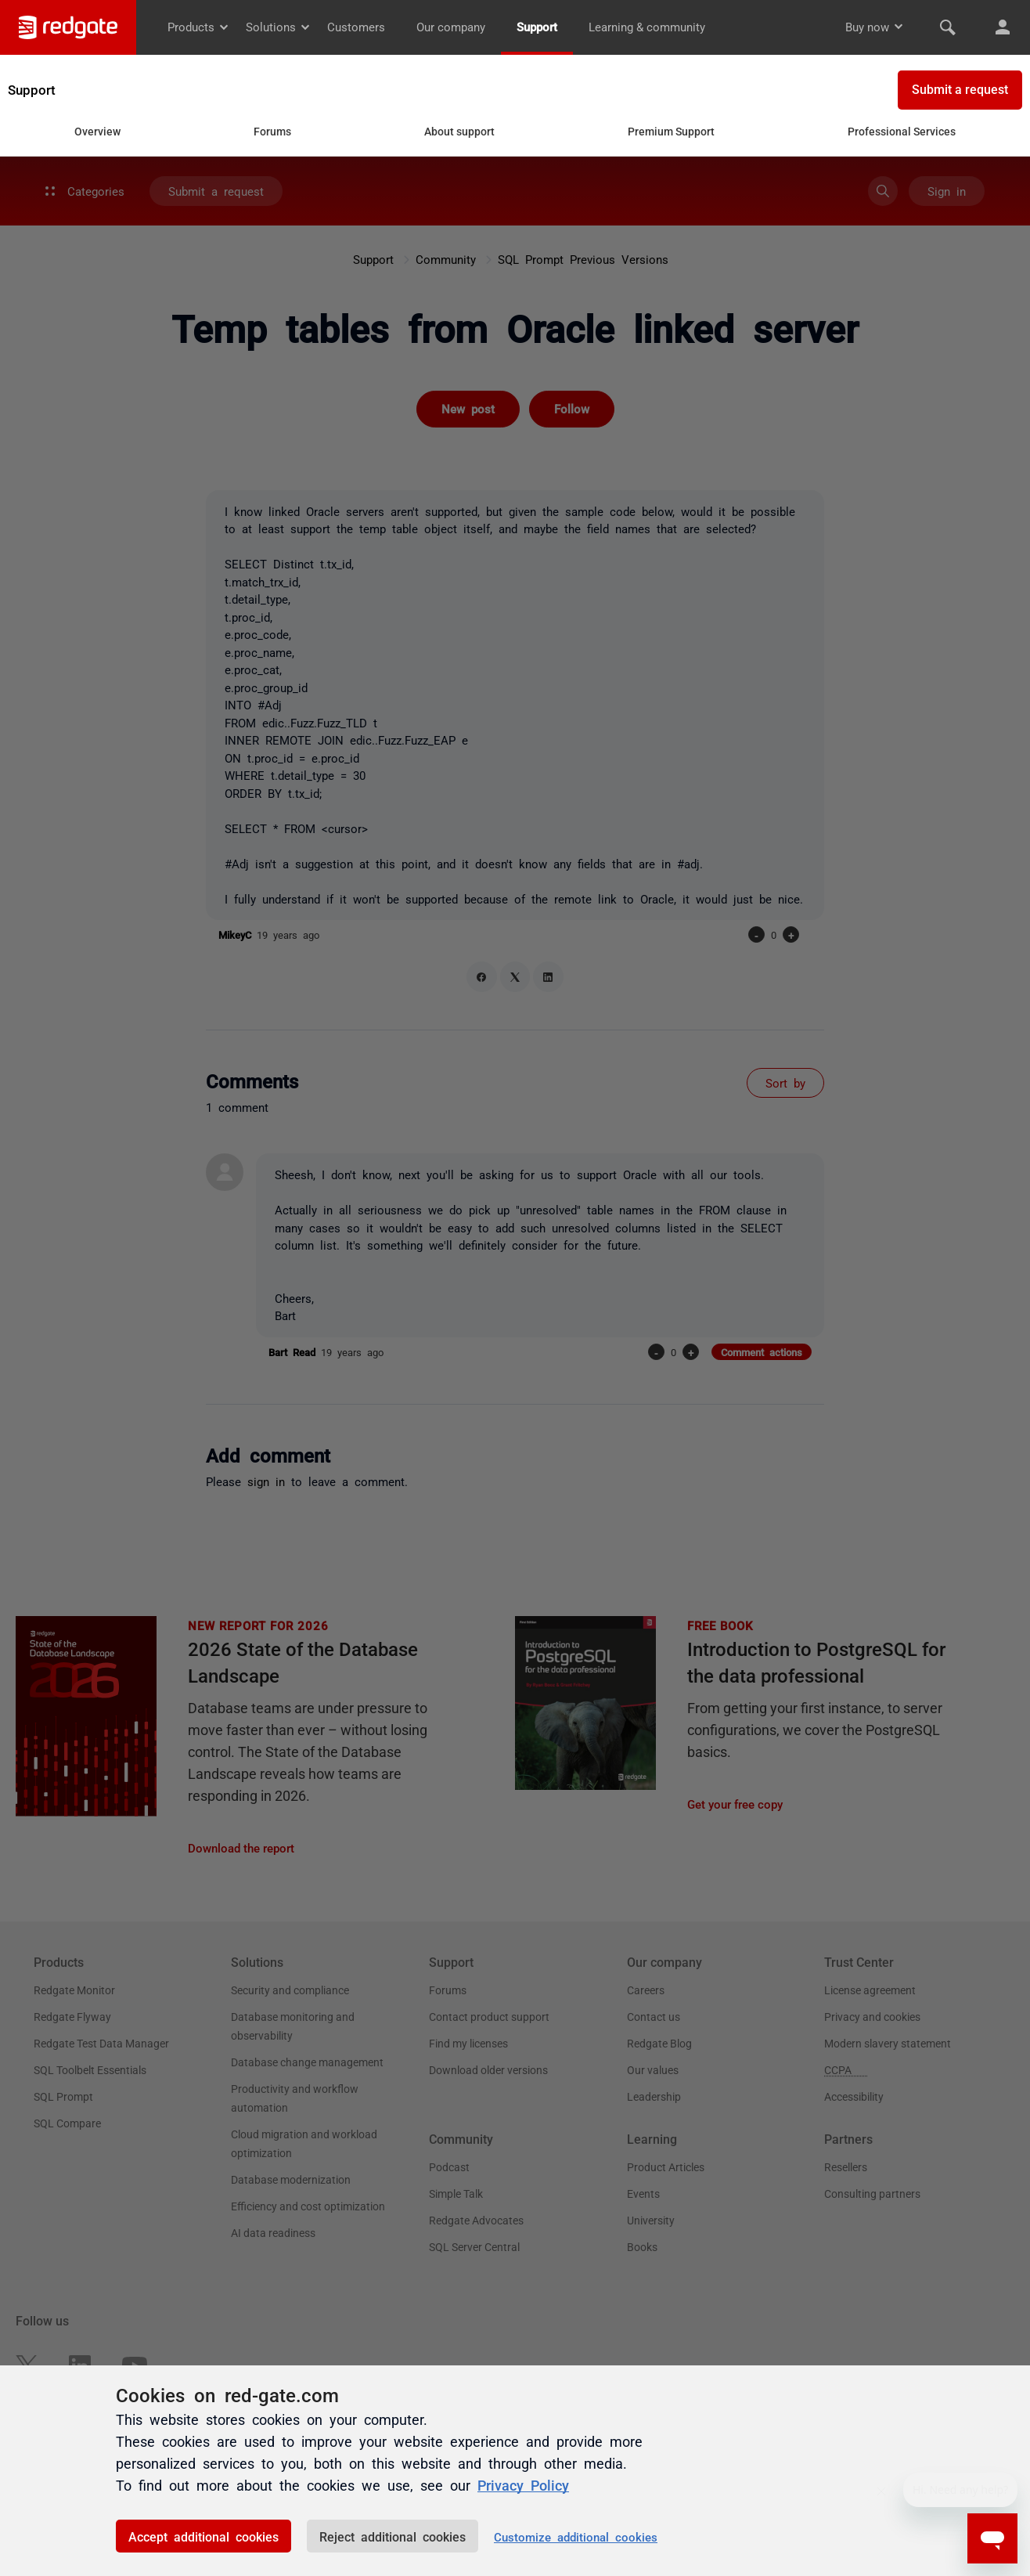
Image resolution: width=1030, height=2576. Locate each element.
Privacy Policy (523, 2484)
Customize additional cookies (575, 2536)
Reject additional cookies (392, 2536)
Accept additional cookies (203, 2536)
